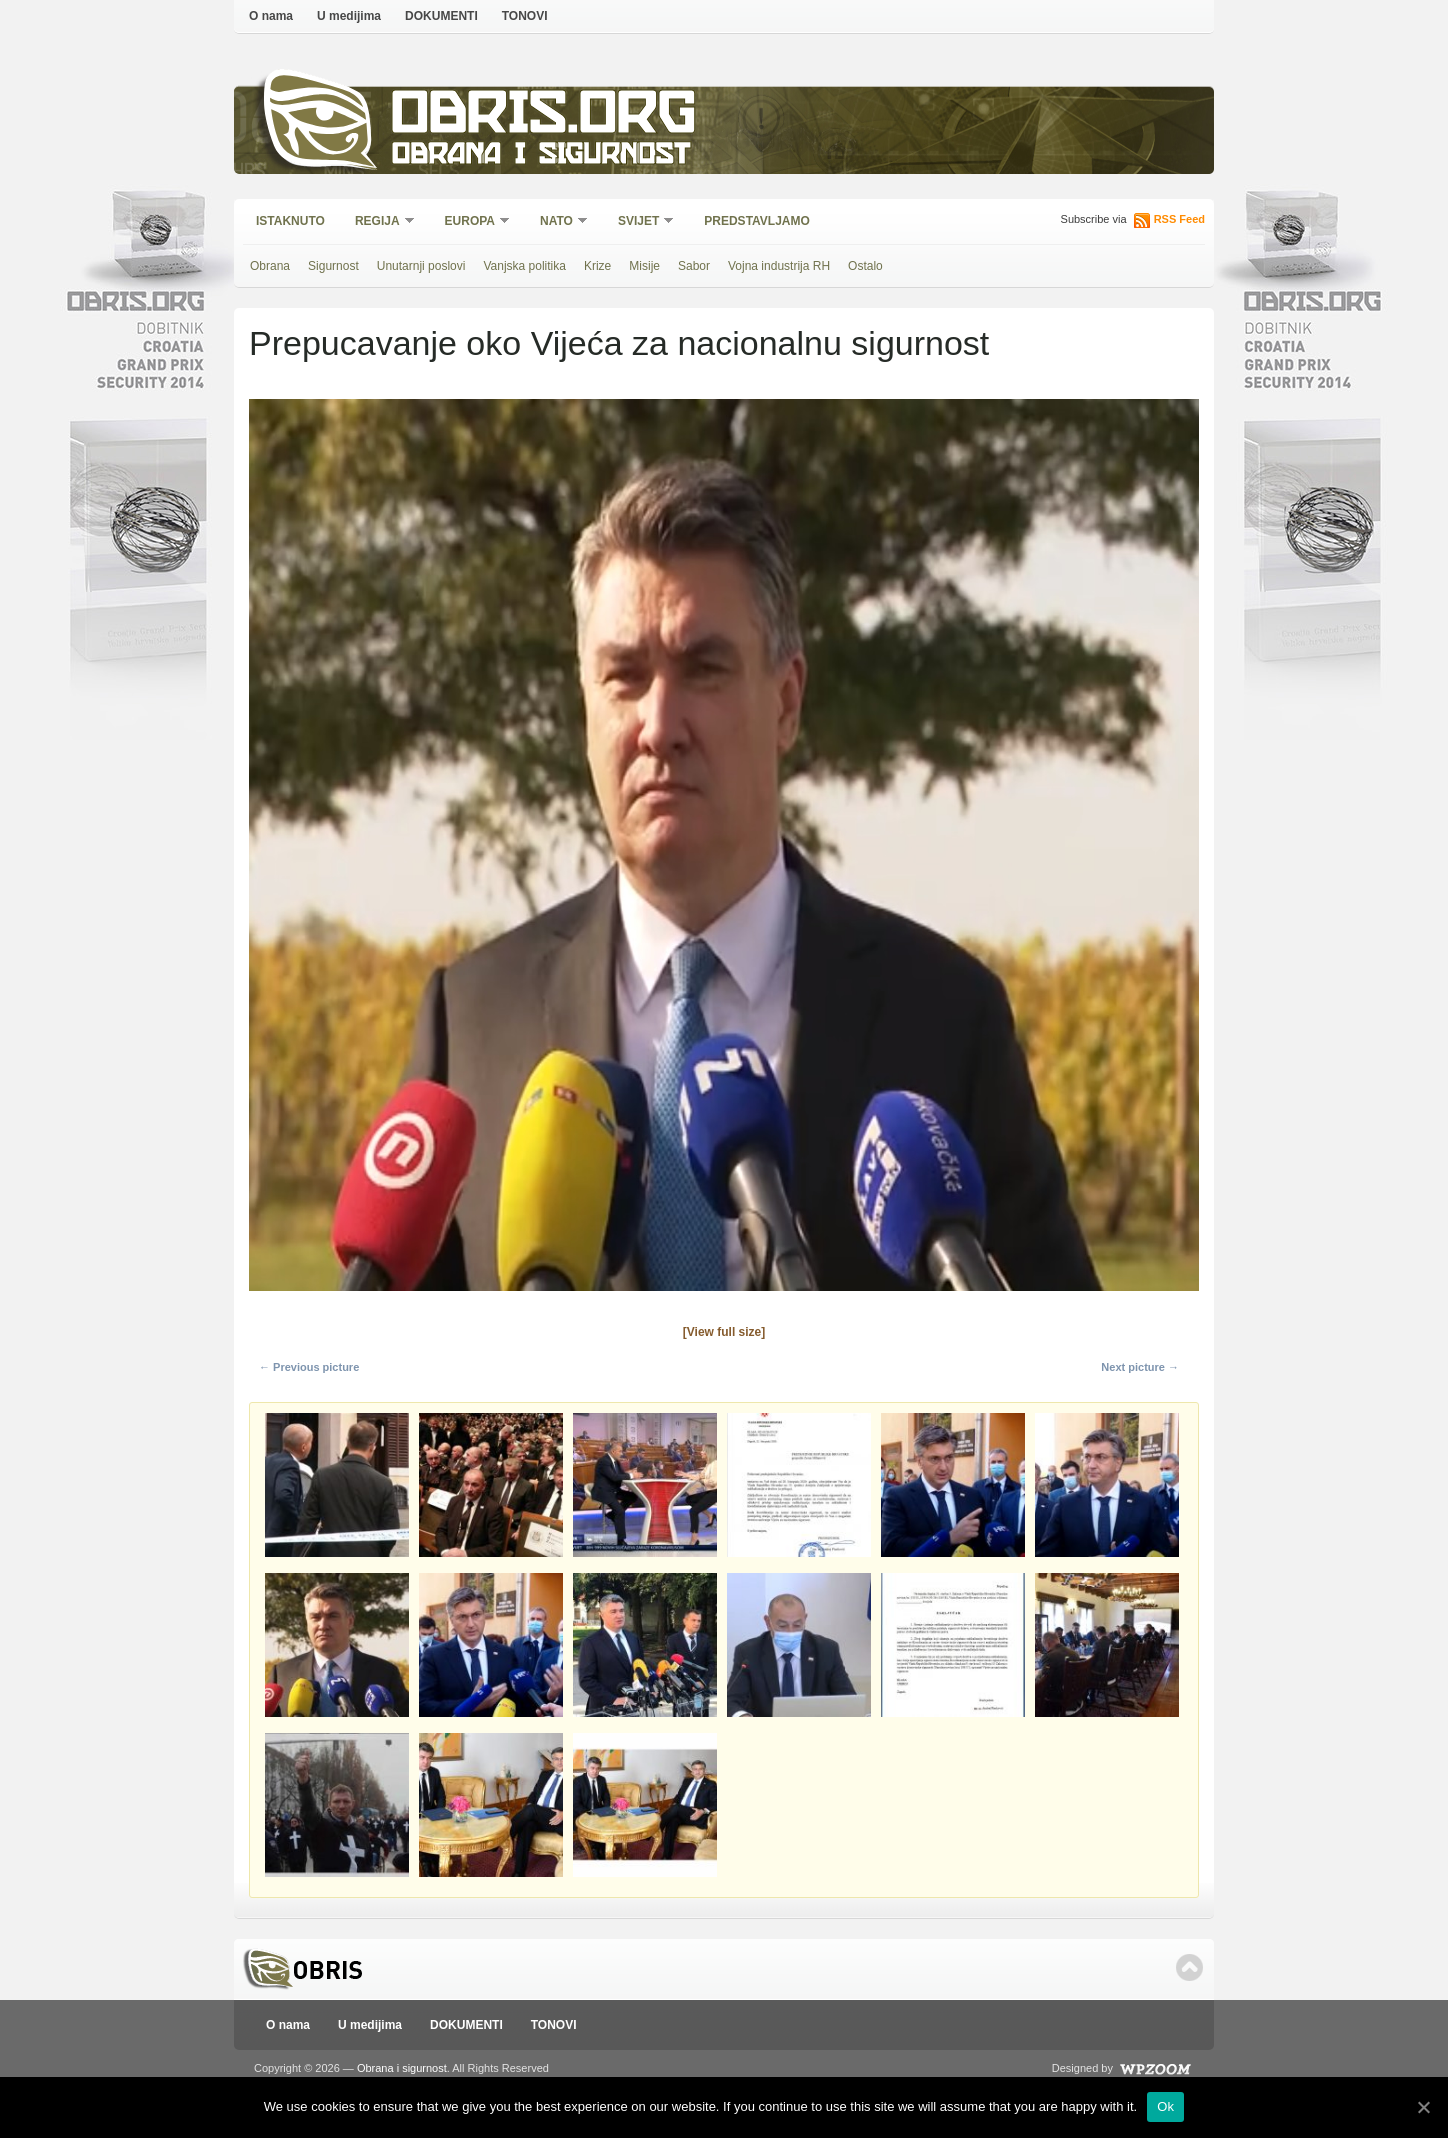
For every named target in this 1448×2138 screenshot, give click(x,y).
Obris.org (544, 117)
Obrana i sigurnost (540, 156)
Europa (471, 222)
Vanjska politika (524, 266)
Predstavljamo (757, 221)
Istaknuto (290, 221)
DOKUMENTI (441, 16)
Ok (1165, 2106)
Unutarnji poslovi (421, 266)
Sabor (694, 266)
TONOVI (525, 16)
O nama (271, 16)
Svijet (639, 222)
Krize (597, 266)
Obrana (270, 266)
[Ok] (1423, 2107)
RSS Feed (1179, 219)
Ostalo (865, 266)
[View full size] (724, 1332)
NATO (557, 222)
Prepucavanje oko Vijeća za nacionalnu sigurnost (619, 343)
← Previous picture (309, 1367)
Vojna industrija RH (779, 266)
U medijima (349, 16)
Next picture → (1140, 1367)
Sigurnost (333, 266)
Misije (644, 266)
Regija (378, 222)
